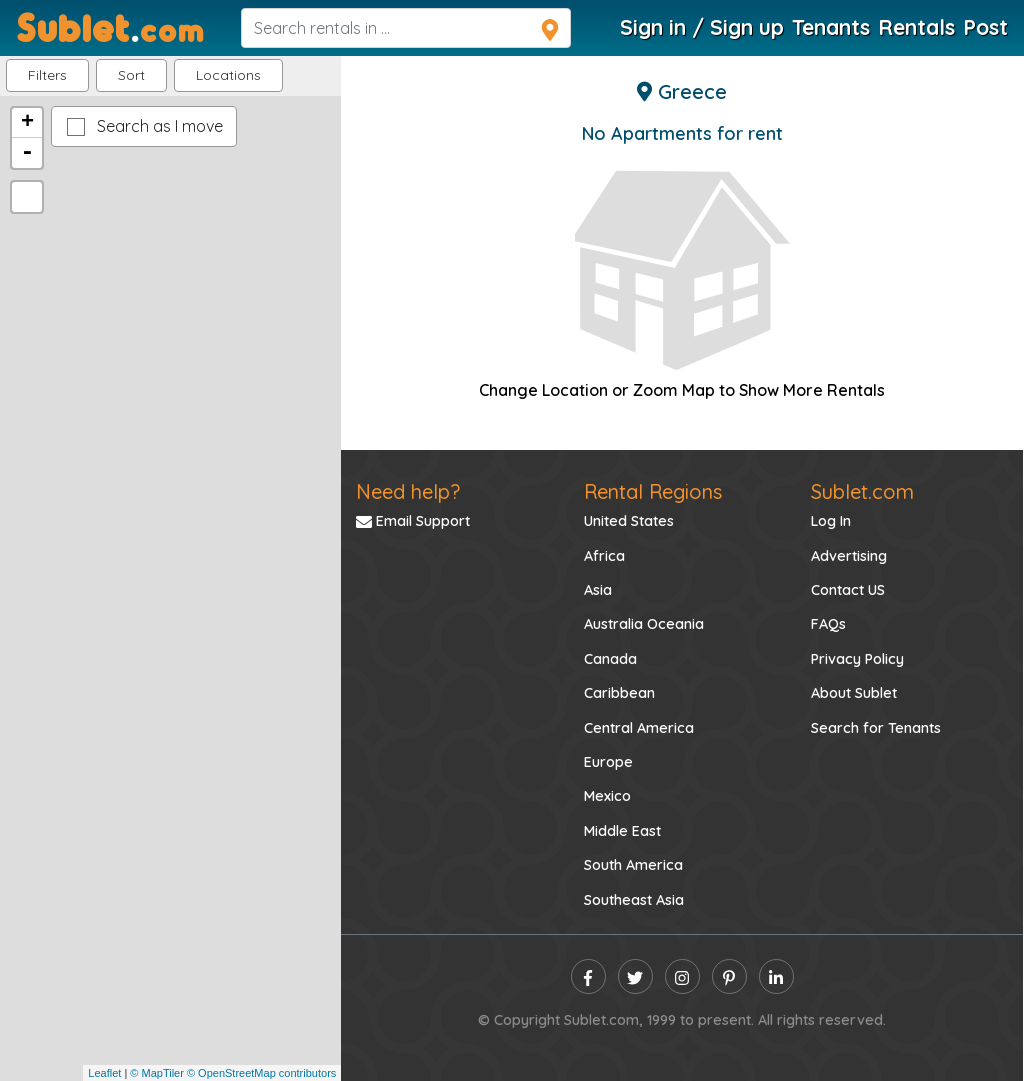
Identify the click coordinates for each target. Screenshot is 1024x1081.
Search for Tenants (876, 728)
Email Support (413, 521)
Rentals (916, 27)
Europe (608, 762)
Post (985, 27)
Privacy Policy (857, 659)
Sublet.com (862, 491)
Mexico (607, 796)
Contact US (848, 590)
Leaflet (104, 1073)
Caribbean (619, 693)
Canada (610, 659)
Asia (598, 590)
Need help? (408, 491)
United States (629, 521)
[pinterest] (729, 976)
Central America (639, 728)
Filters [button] (47, 75)
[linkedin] (776, 976)
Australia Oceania (644, 624)
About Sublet (854, 693)
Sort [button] (131, 75)
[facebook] (588, 976)
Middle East (622, 831)
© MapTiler (157, 1073)
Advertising (849, 556)
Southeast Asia (634, 900)
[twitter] (635, 976)
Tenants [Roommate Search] (831, 27)
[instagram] (682, 976)
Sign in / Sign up (702, 27)
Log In (831, 521)
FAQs (828, 624)
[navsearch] (406, 28)
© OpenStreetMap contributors (261, 1073)
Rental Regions (653, 491)
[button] (228, 75)
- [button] (27, 153)
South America (633, 865)
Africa (604, 556)
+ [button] (27, 123)
